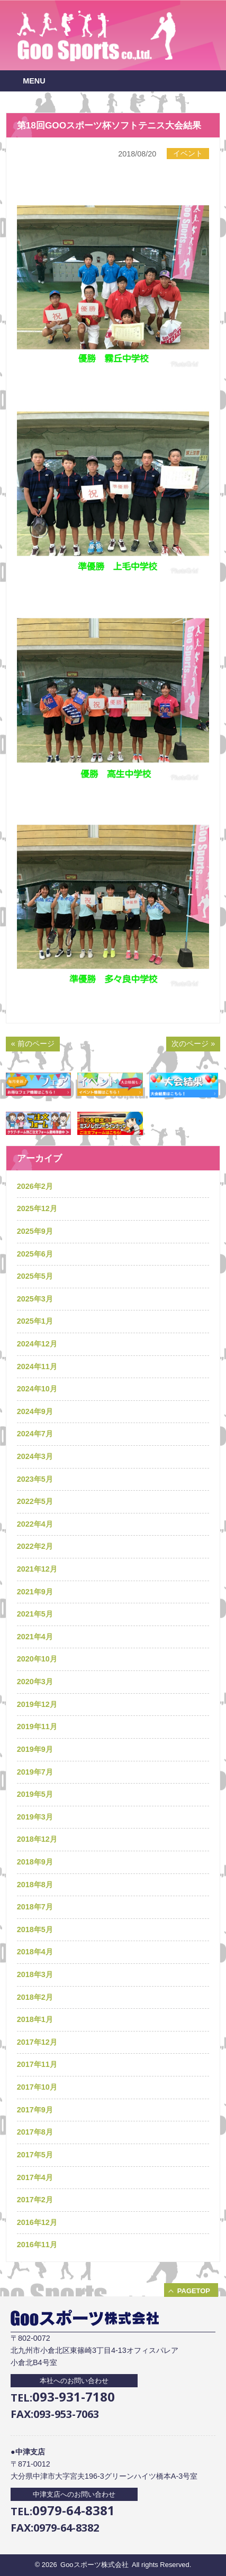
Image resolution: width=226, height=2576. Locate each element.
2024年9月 (35, 1411)
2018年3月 (35, 1974)
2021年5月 (35, 1614)
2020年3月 (35, 1681)
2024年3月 (35, 1456)
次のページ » (193, 1043)
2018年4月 (35, 1951)
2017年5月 (35, 2154)
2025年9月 (35, 1231)
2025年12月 (37, 1208)
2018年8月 (35, 1884)
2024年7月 (35, 1433)
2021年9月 (35, 1591)
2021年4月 (35, 1636)
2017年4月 (35, 2177)
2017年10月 (37, 2087)
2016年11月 (37, 2244)
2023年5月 (35, 1479)
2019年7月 (35, 1772)
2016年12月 (37, 2222)
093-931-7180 (73, 2396)
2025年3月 (35, 1299)
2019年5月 (35, 1794)
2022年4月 (35, 1524)
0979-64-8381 (73, 2510)
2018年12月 (37, 1839)
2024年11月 (37, 1366)
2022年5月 (35, 1501)
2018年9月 (35, 1862)
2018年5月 (35, 1929)
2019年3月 (35, 1817)
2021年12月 (37, 1569)
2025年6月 (35, 1254)
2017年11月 (37, 2064)
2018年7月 (35, 1907)
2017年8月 (35, 2132)
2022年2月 (35, 1546)
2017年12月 (37, 2042)
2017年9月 (35, 2110)
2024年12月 (37, 1344)
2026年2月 (35, 1186)
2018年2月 (35, 1997)
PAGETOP (193, 2291)
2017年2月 (35, 2199)
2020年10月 (37, 1659)
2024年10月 (37, 1388)
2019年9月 (35, 1749)
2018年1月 (35, 2019)
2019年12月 (37, 1704)
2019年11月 (37, 1726)
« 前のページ (33, 1043)
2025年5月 (35, 1276)
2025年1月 (35, 1321)
